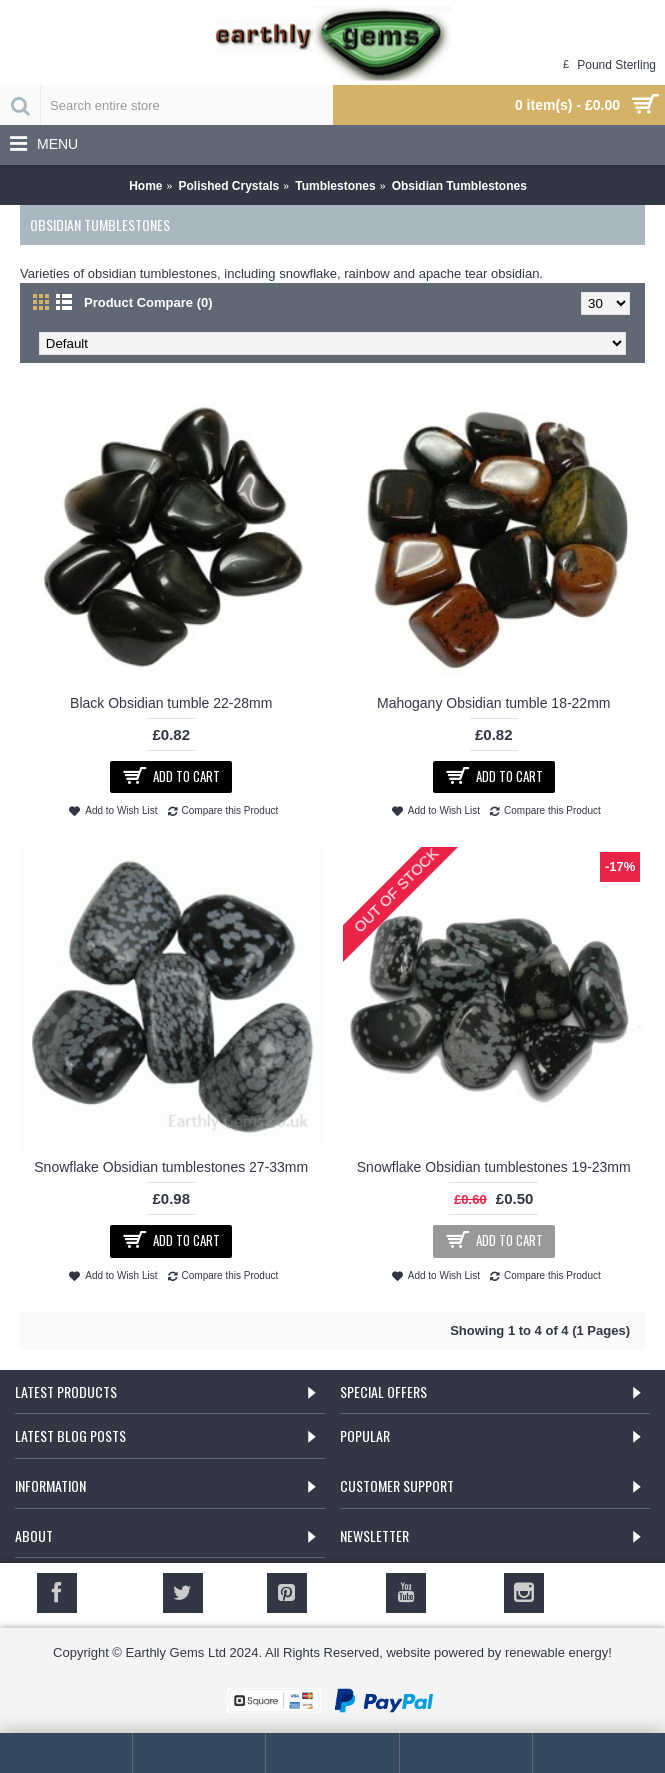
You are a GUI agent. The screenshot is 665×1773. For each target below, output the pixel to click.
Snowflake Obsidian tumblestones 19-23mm (494, 1167)
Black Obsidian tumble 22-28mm (171, 703)
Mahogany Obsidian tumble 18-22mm (493, 703)
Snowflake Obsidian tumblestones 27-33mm (171, 1167)
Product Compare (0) (148, 302)
